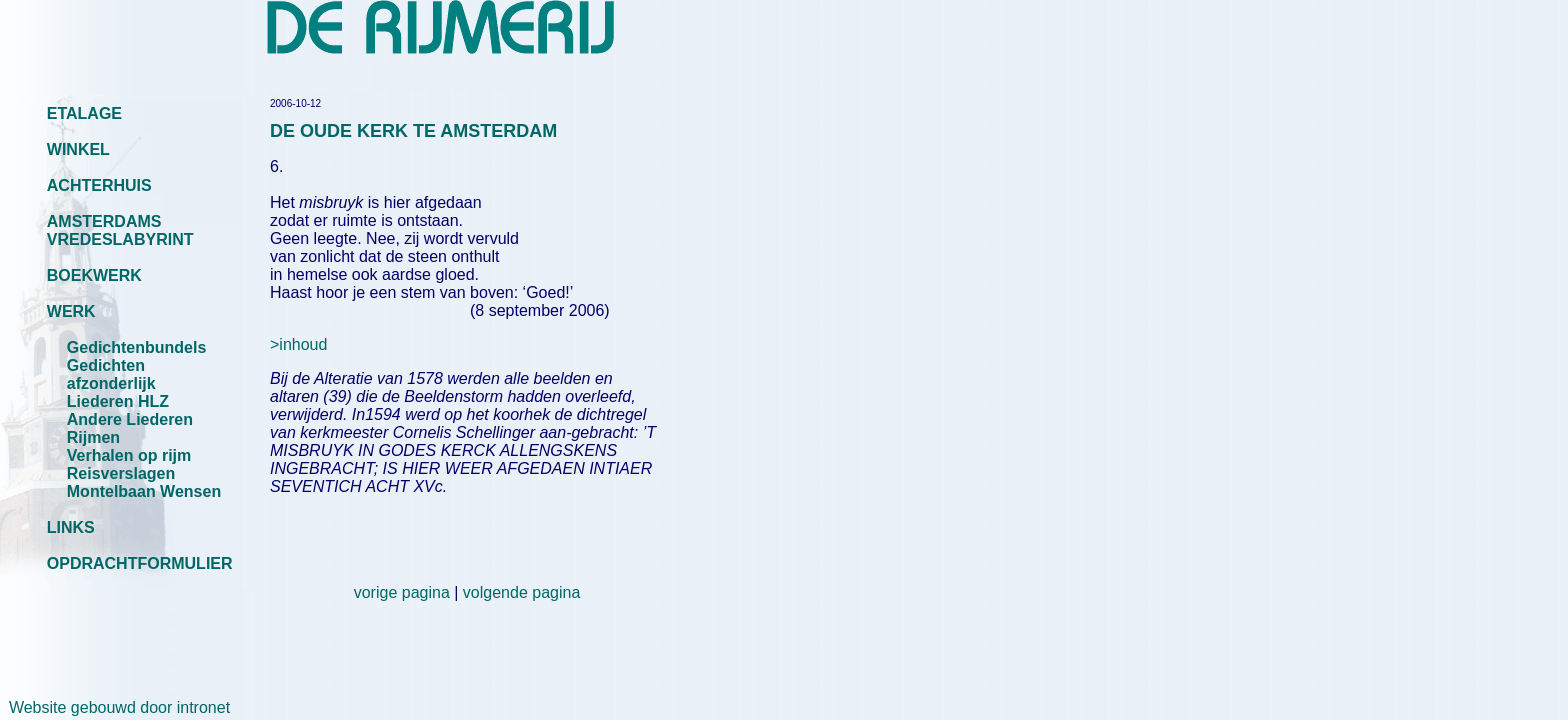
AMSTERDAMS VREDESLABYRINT (120, 230)
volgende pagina (521, 592)
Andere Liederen (130, 419)
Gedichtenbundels (137, 347)
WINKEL (78, 149)
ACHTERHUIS (99, 185)
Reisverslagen (121, 473)
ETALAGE (84, 113)
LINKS (71, 527)
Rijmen (93, 437)
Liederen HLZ (118, 401)
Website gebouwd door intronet (115, 707)
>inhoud (298, 344)
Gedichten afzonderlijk (111, 374)
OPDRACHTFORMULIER (140, 563)
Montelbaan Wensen (144, 491)
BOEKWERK (94, 275)
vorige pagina (402, 592)
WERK (71, 311)
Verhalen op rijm (129, 455)
